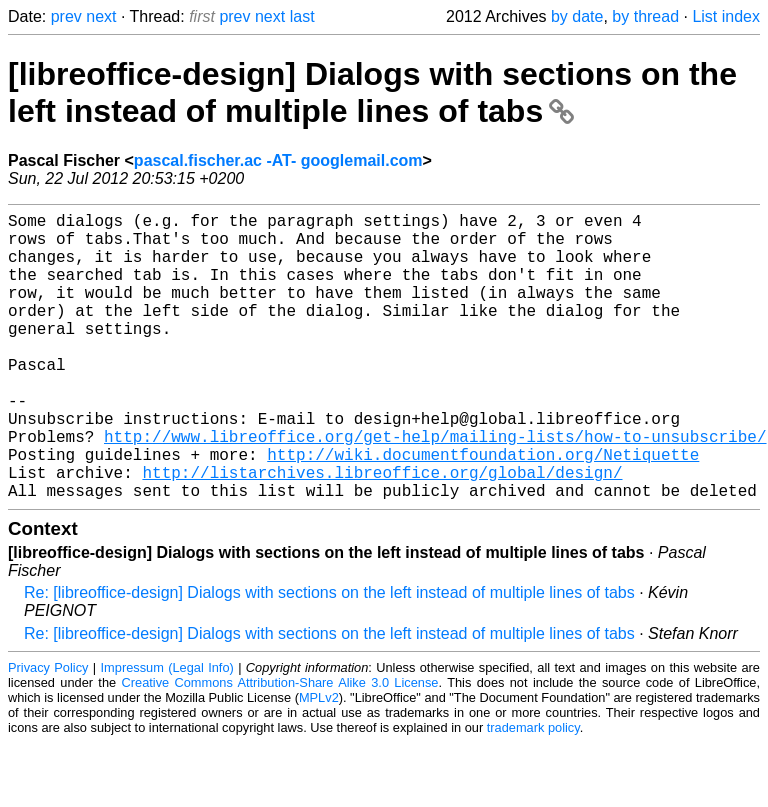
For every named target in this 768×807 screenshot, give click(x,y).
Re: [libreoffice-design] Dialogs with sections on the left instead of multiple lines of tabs (329, 656)
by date (577, 16)
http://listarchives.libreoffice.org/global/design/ (382, 532)
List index (726, 16)
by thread (645, 16)
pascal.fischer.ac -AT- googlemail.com (278, 160)
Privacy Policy (48, 731)
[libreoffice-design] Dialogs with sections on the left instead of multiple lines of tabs (372, 92)
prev (66, 16)
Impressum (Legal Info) (167, 731)
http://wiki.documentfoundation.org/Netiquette (483, 510)
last (302, 16)
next (101, 16)
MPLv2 (319, 761)
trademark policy (533, 791)
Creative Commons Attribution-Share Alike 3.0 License (280, 746)
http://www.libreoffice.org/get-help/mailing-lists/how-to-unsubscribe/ (435, 488)
